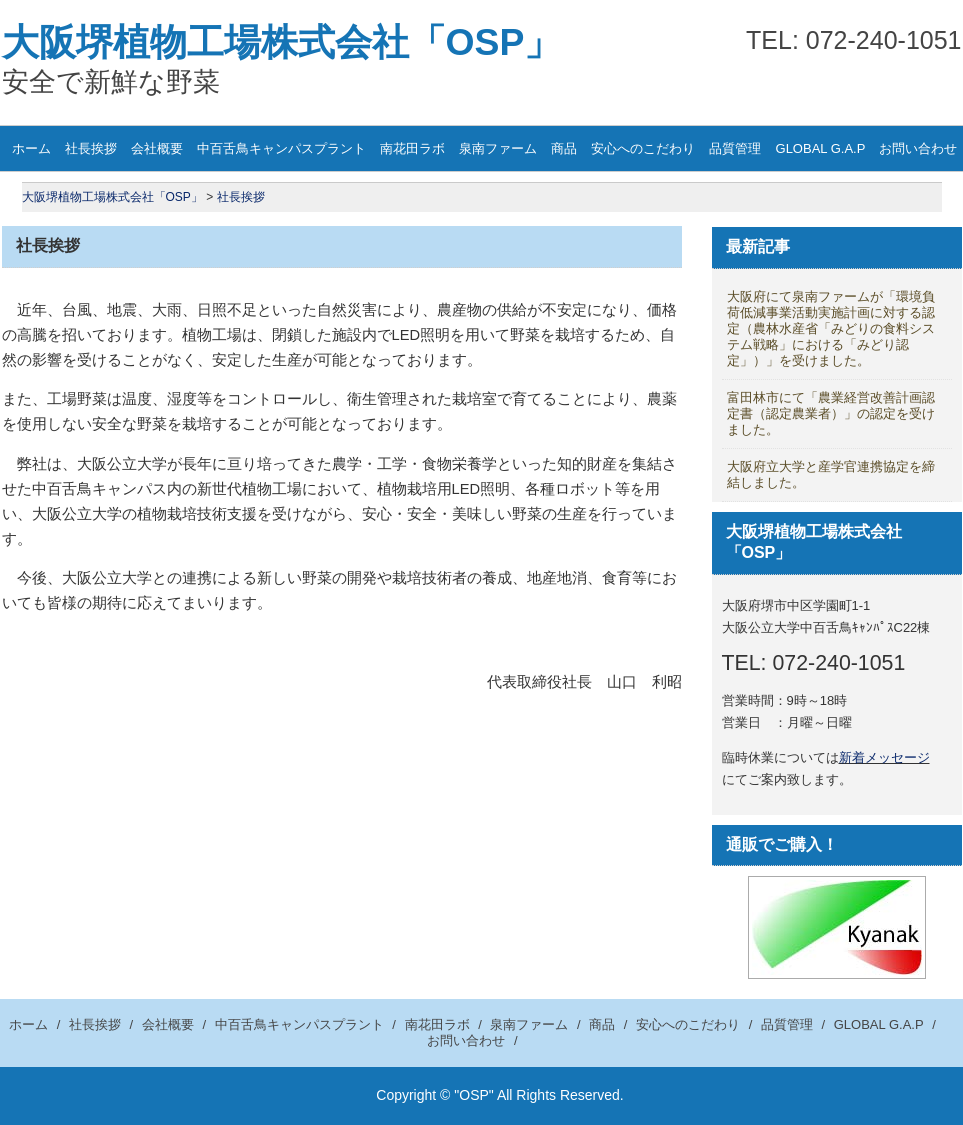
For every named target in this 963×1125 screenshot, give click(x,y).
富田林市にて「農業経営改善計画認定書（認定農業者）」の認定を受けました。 (831, 413)
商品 (564, 148)
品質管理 (735, 148)
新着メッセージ (884, 757)
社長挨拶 (91, 148)
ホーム (31, 148)
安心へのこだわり (643, 148)
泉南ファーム (498, 148)
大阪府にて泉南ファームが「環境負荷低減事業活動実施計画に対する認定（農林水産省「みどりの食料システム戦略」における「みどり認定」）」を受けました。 (831, 328)
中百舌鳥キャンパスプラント (281, 148)
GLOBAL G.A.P (821, 148)
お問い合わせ (466, 1040)
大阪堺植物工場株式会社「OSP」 (282, 42)
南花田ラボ (412, 148)
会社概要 (157, 148)
